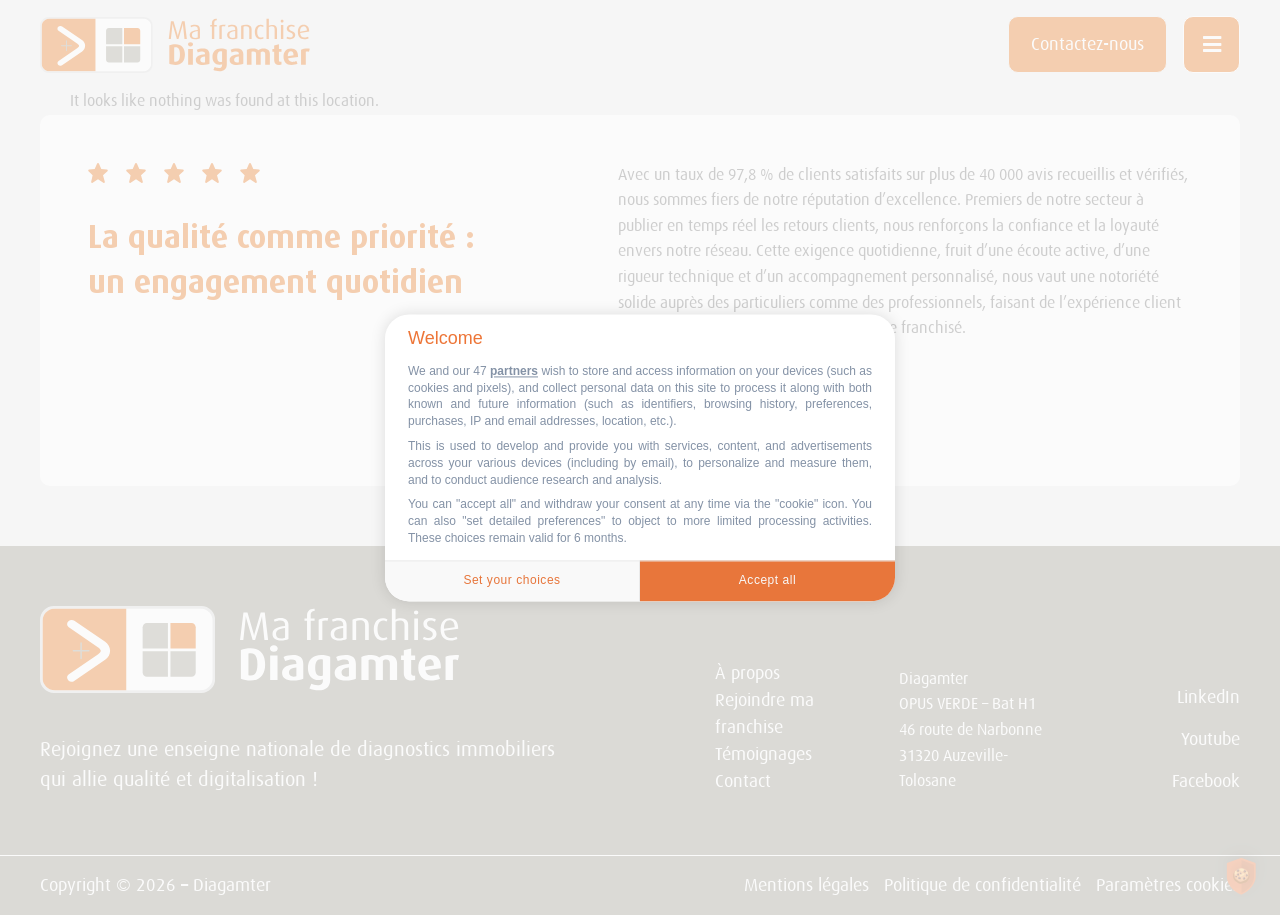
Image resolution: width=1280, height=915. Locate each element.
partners (514, 371)
